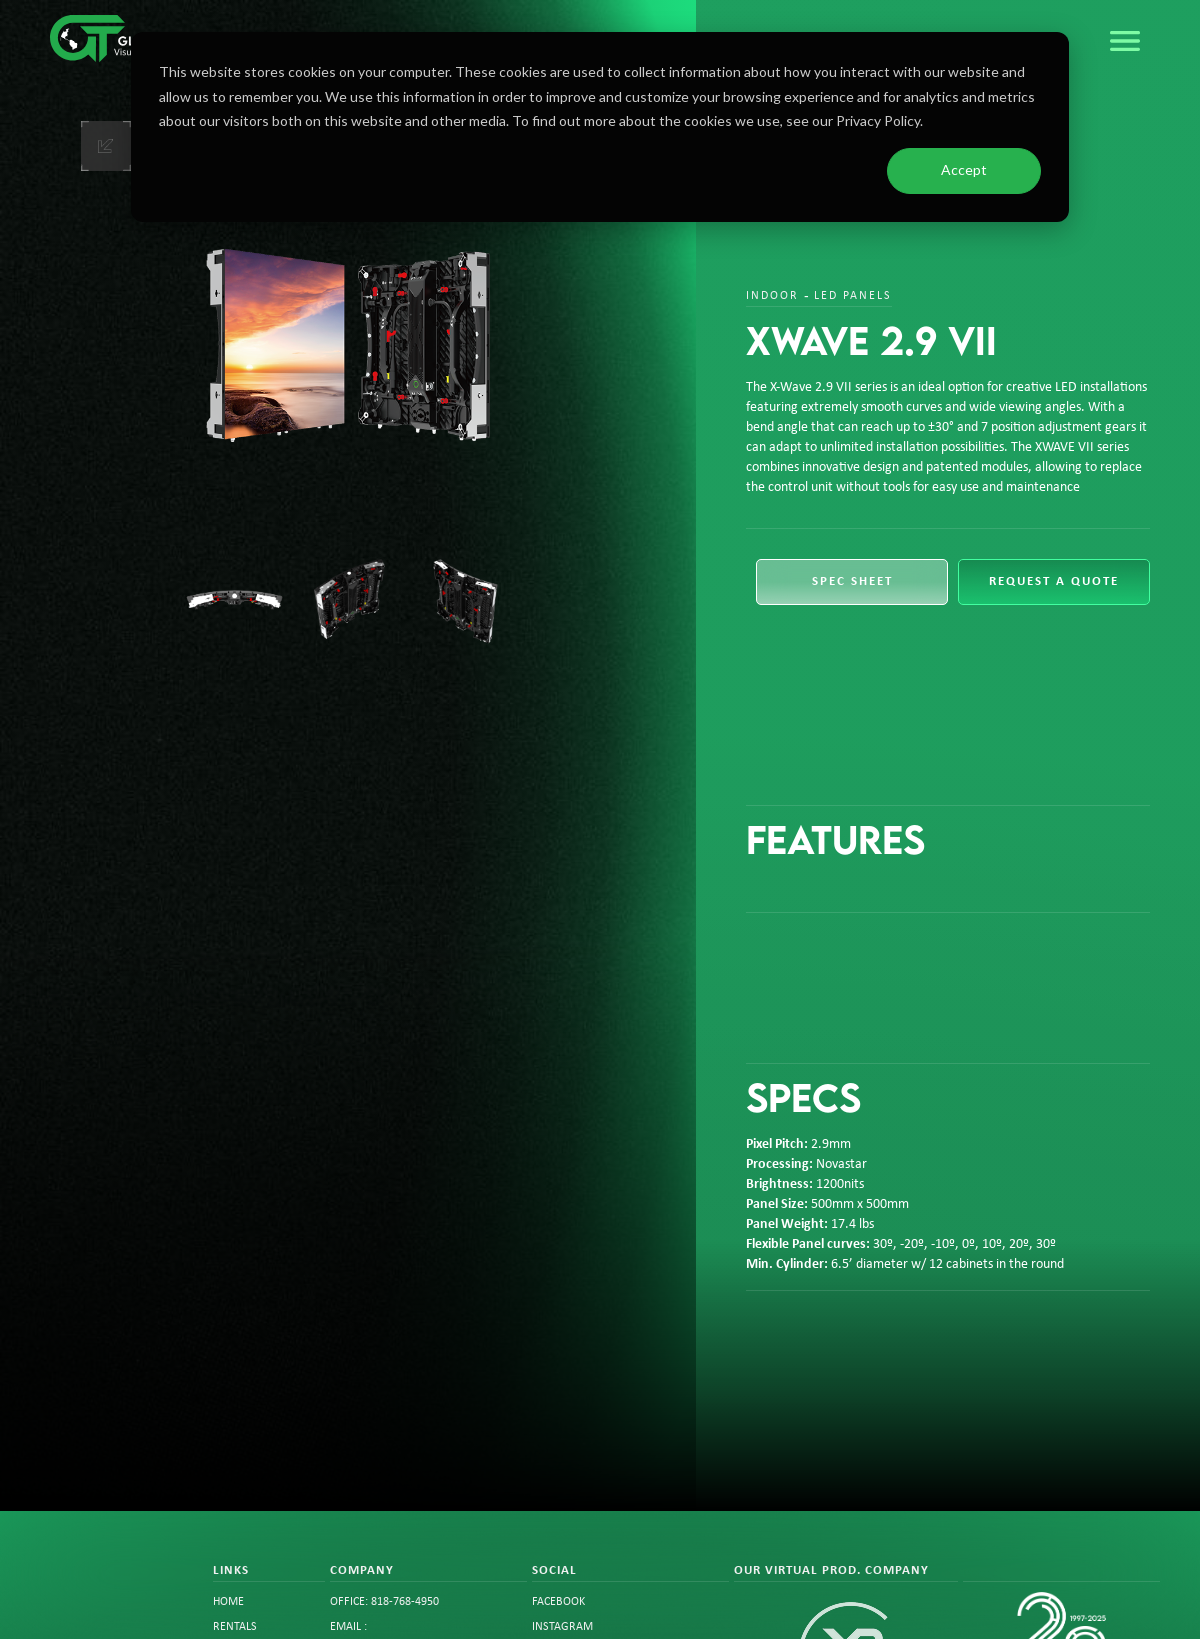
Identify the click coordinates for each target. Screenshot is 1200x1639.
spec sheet (852, 581)
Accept (964, 169)
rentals (235, 1627)
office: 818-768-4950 (384, 1602)
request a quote (1054, 581)
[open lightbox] (348, 345)
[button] (1125, 41)
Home (228, 1602)
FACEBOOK (558, 1602)
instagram (562, 1627)
